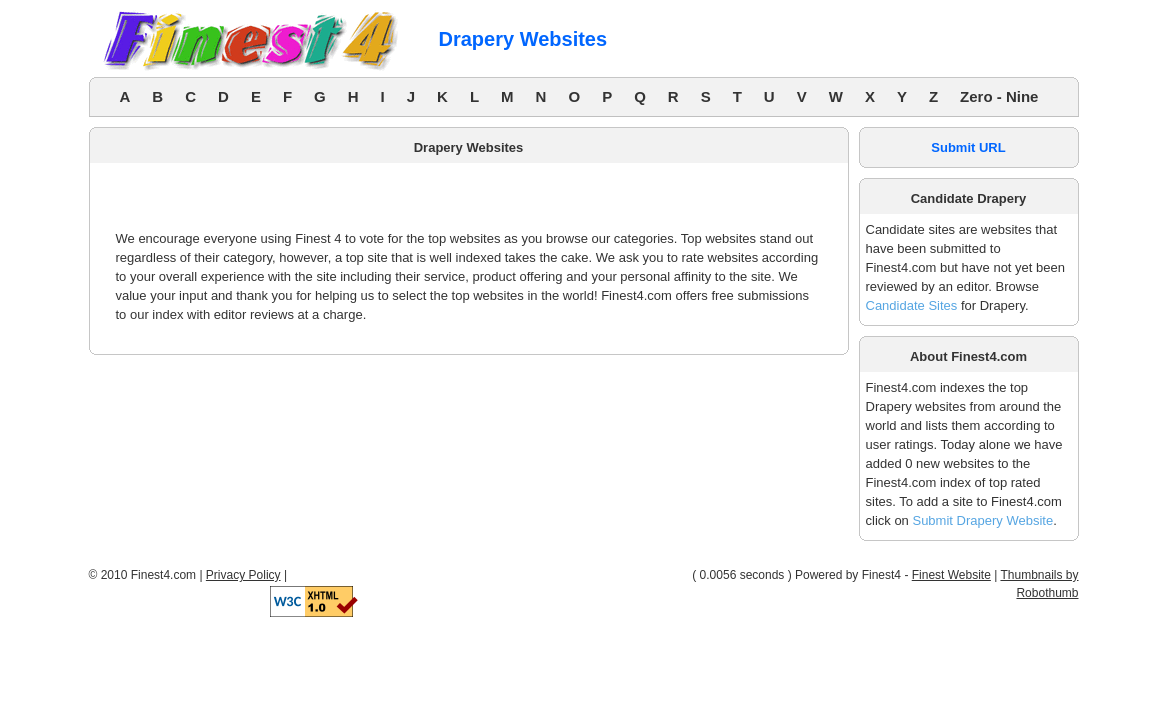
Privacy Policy (243, 575)
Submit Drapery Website (982, 520)
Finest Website (951, 575)
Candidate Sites (912, 305)
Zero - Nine (999, 96)
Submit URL (968, 147)
